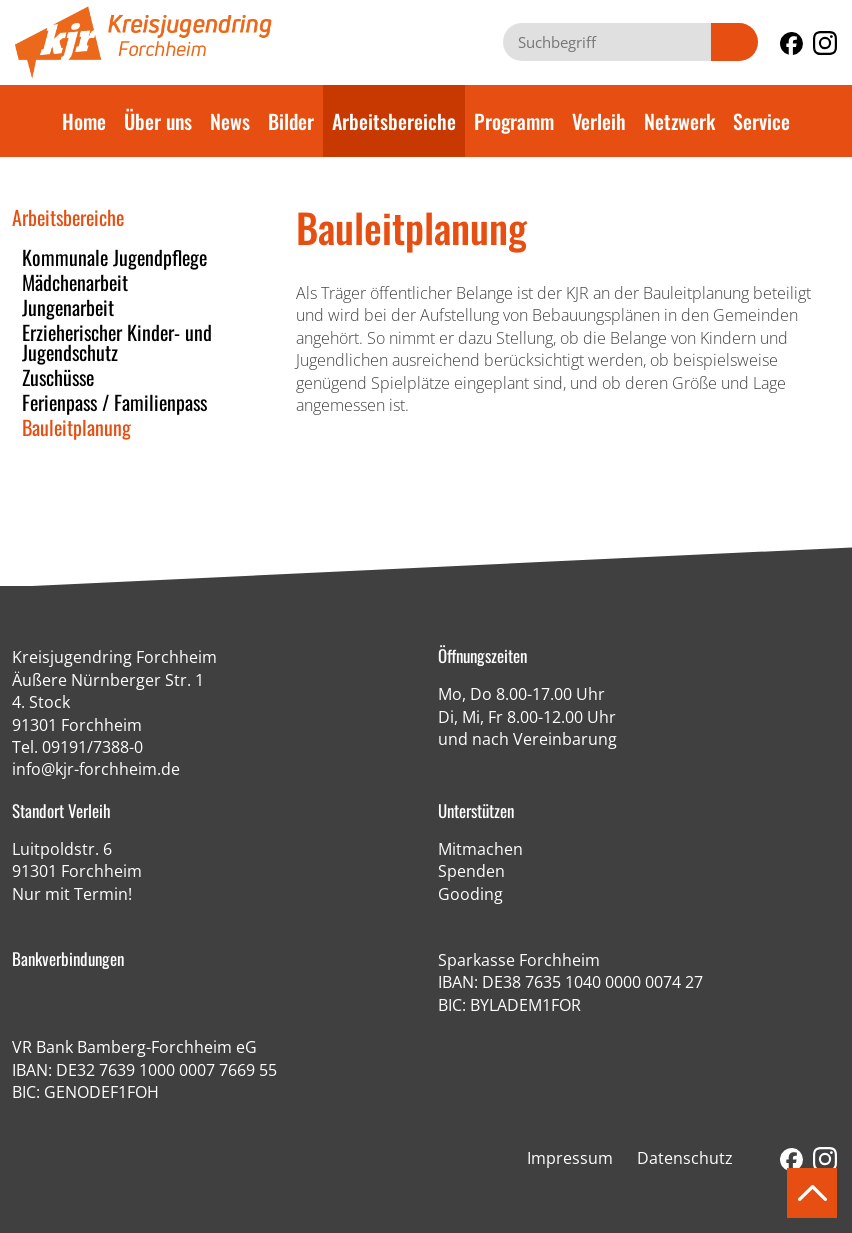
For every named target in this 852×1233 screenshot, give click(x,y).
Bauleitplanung (76, 427)
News (230, 121)
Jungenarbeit (68, 307)
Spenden (471, 871)
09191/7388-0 (92, 747)
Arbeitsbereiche (394, 121)
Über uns (158, 121)
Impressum (570, 1158)
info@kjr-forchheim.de (96, 769)
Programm (514, 121)
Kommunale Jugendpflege (114, 257)
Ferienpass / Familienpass (114, 402)
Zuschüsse (58, 377)
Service (761, 121)
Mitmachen (480, 849)
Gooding (470, 894)
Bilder (291, 121)
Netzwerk (679, 121)
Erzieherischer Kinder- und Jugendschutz (117, 342)
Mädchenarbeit (75, 282)
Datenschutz (685, 1158)
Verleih (599, 121)
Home (84, 121)
